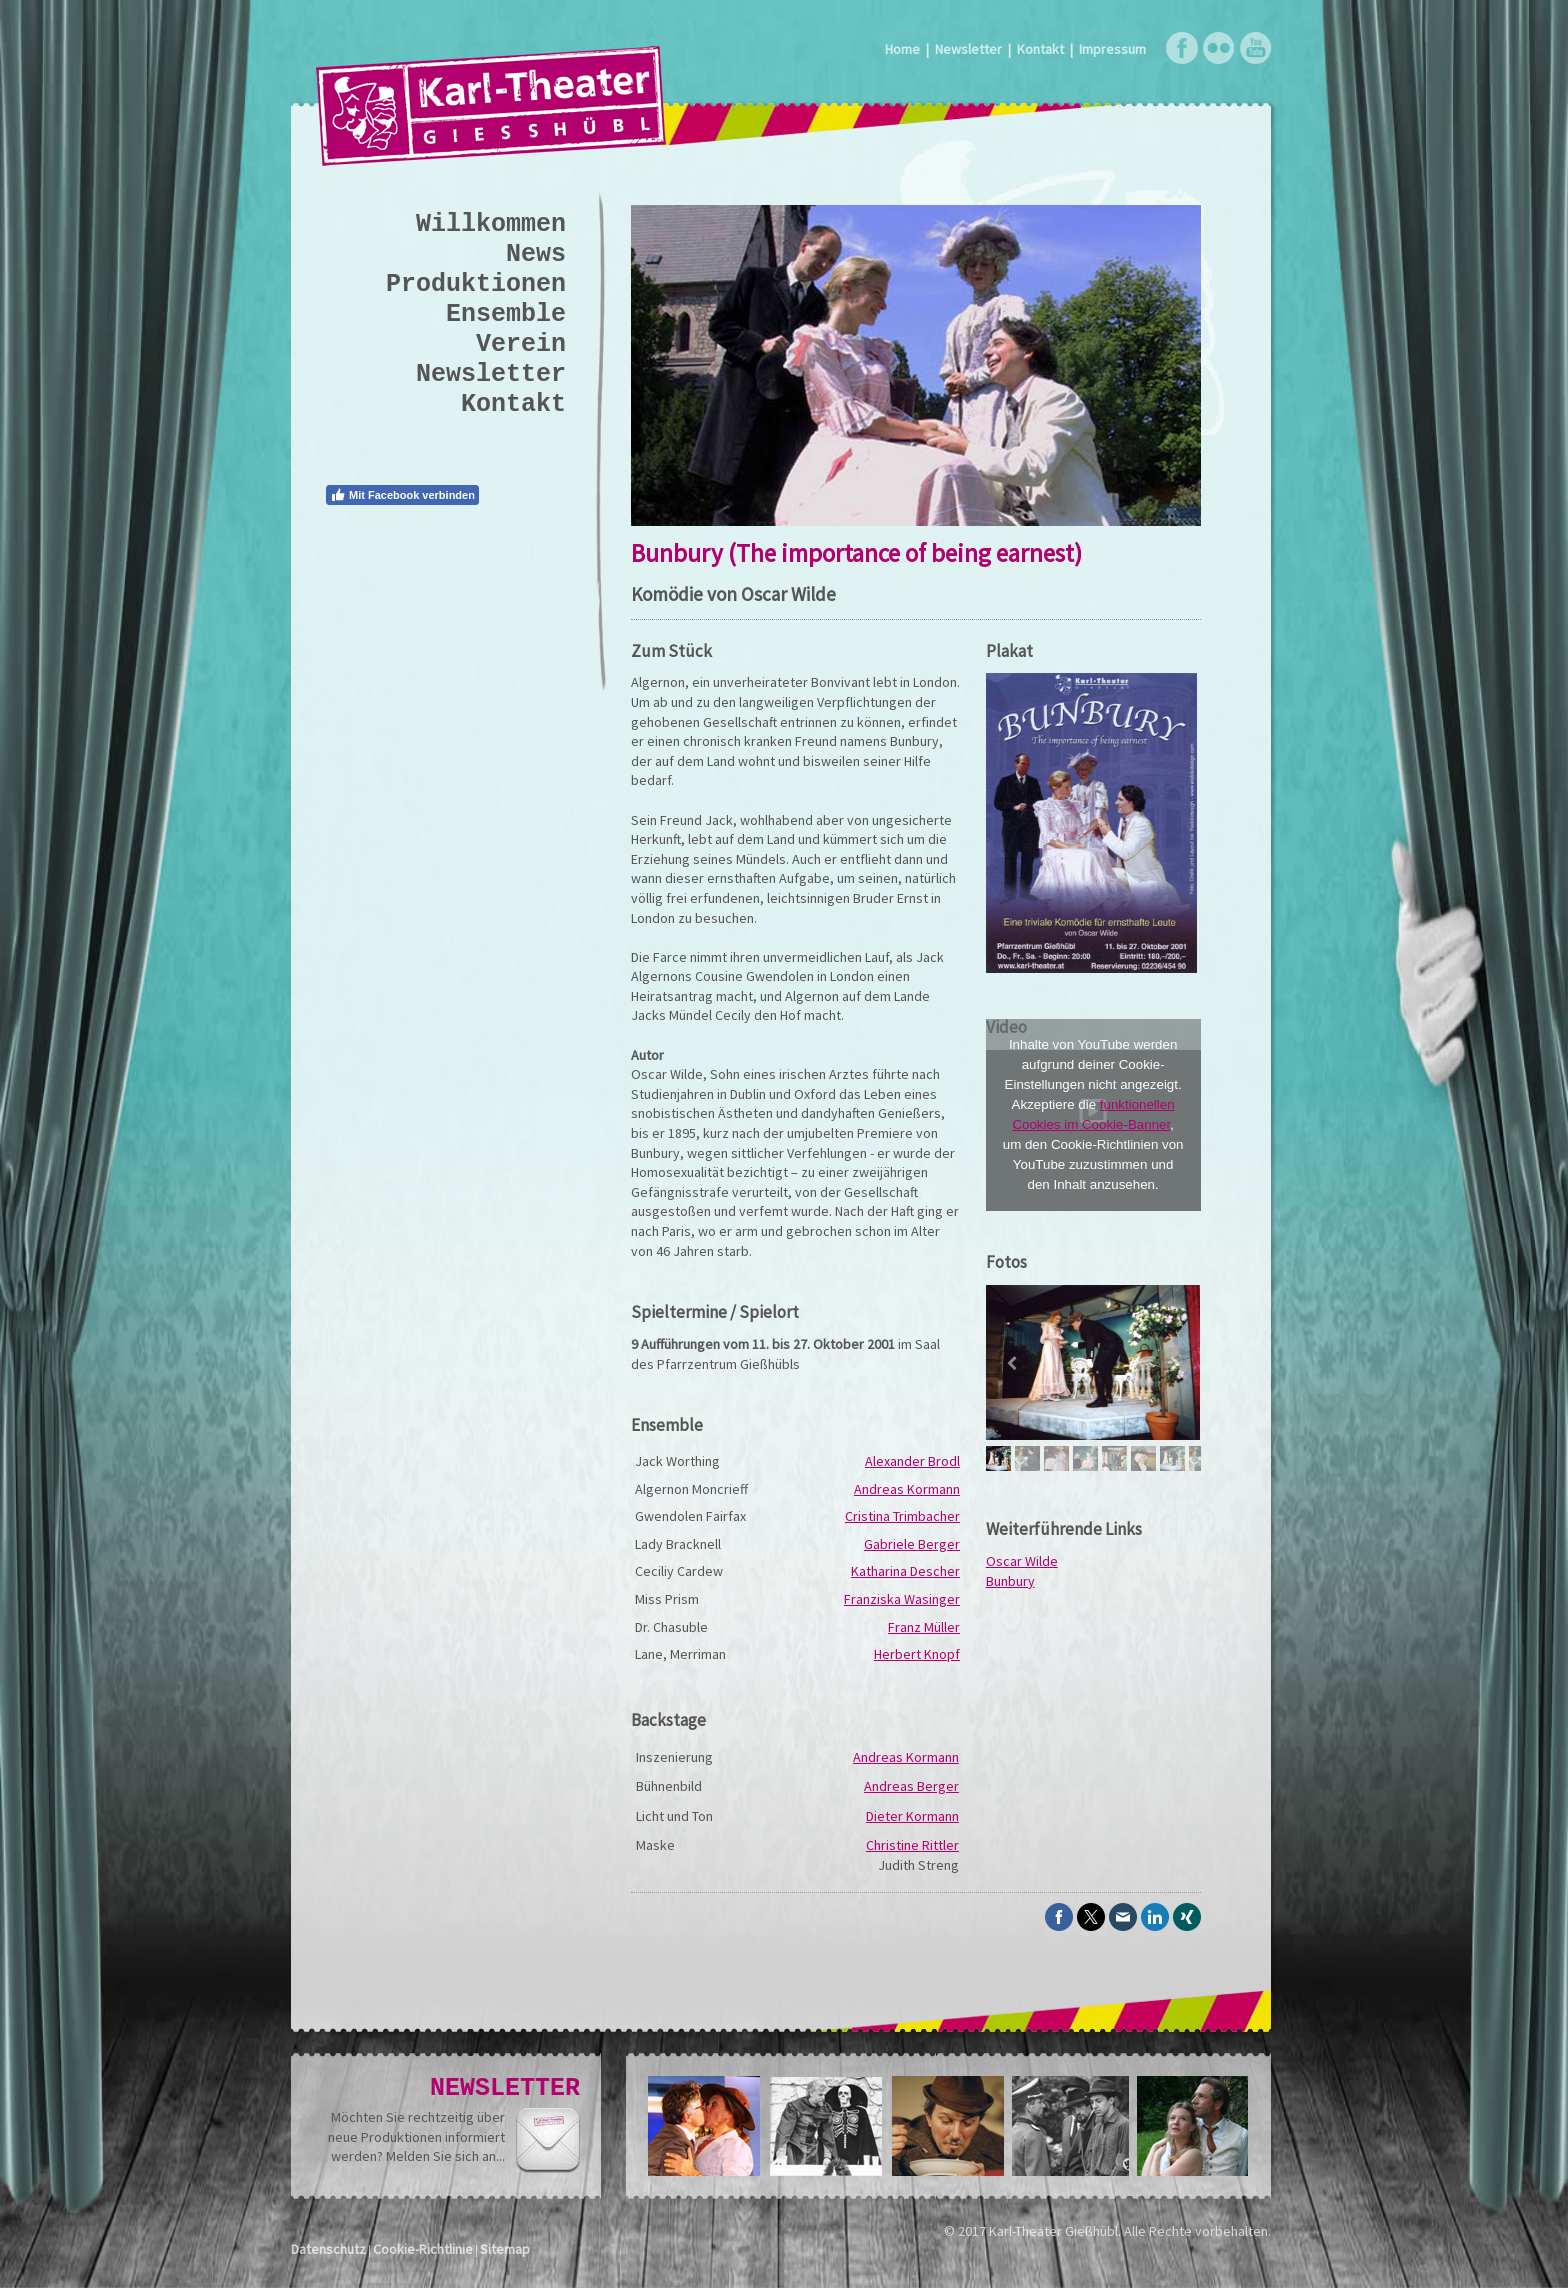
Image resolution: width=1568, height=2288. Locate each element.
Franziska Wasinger (902, 1599)
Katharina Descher (905, 1571)
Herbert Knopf (917, 1654)
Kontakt (1040, 49)
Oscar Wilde (1022, 1561)
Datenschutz (328, 2249)
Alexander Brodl (912, 1461)
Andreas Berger (911, 1786)
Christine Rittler (912, 1845)
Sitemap (505, 2249)
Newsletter (968, 49)
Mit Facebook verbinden (402, 495)
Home (902, 49)
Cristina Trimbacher (902, 1516)
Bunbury (1010, 1581)
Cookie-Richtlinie (423, 2249)
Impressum (1112, 49)
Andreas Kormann (907, 1489)
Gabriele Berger (912, 1544)
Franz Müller (924, 1627)
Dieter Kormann (912, 1816)
